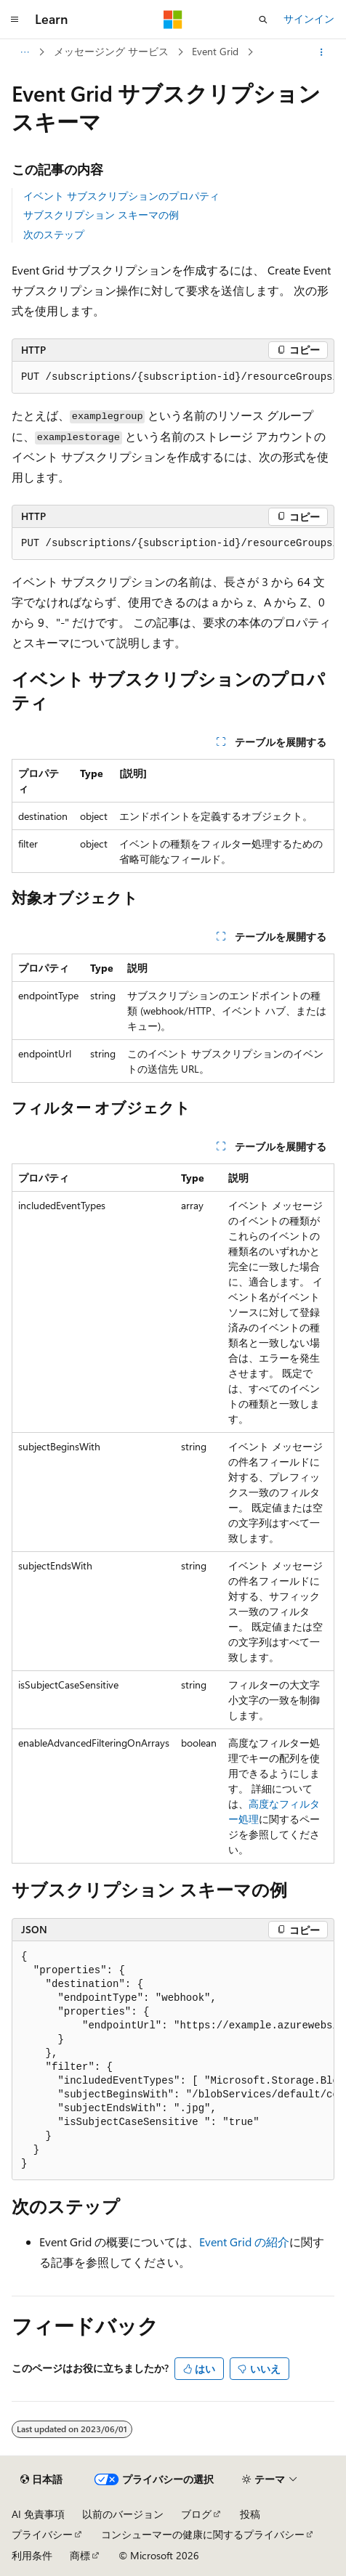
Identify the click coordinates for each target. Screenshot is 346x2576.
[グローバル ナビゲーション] (14, 20)
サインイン (308, 18)
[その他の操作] (321, 52)
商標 (80, 2555)
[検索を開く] (263, 20)
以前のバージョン (123, 2514)
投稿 (250, 2514)
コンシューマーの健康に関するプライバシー (203, 2534)
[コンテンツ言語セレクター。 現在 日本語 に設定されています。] (41, 2479)
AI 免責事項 (38, 2514)
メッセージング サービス (111, 51)
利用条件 (32, 2555)
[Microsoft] (173, 19)
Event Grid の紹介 (244, 2241)
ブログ (196, 2514)
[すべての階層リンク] (24, 52)
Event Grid (215, 51)
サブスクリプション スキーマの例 (101, 215)
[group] (173, 378)
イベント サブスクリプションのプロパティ (121, 196)
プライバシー (42, 2534)
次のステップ (53, 234)
